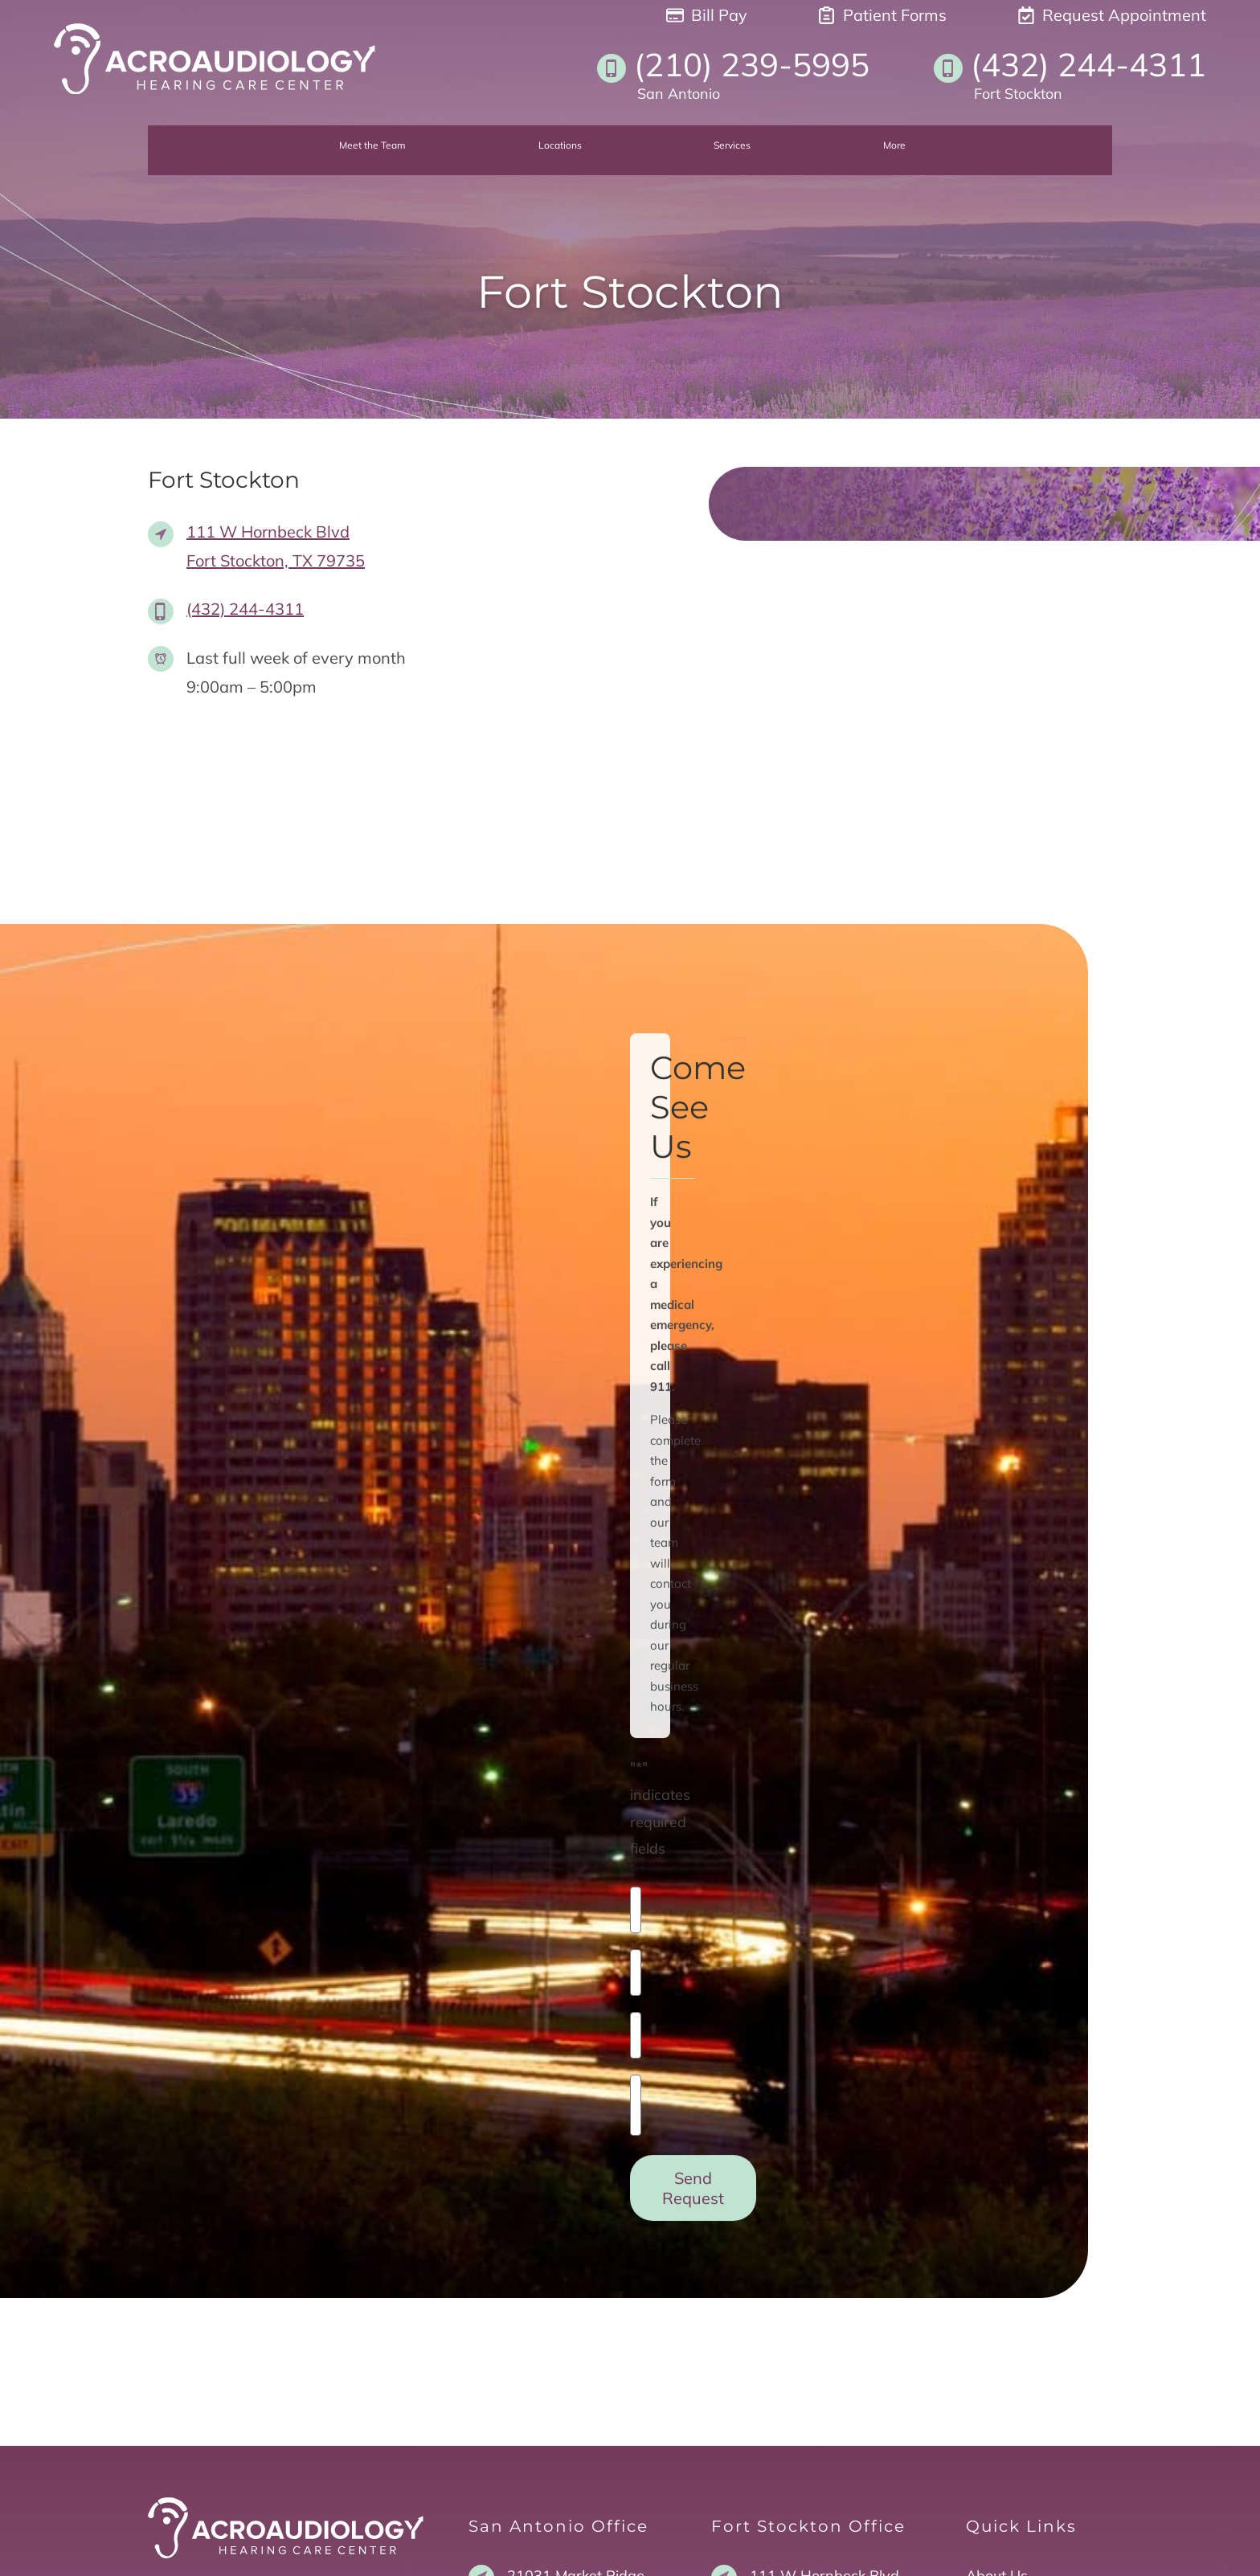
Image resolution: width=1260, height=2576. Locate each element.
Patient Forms (882, 15)
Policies (923, 2547)
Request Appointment (1111, 15)
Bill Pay (706, 15)
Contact (991, 2424)
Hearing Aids (1010, 2336)
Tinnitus (992, 2366)
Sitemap (1078, 2547)
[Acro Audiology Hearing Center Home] (214, 58)
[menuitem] (266, 151)
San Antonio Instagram (255, 2317)
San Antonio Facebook (252, 2289)
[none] (405, 151)
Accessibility (999, 2547)
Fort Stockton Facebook (255, 2344)
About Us (997, 2277)
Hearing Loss (1010, 2307)
